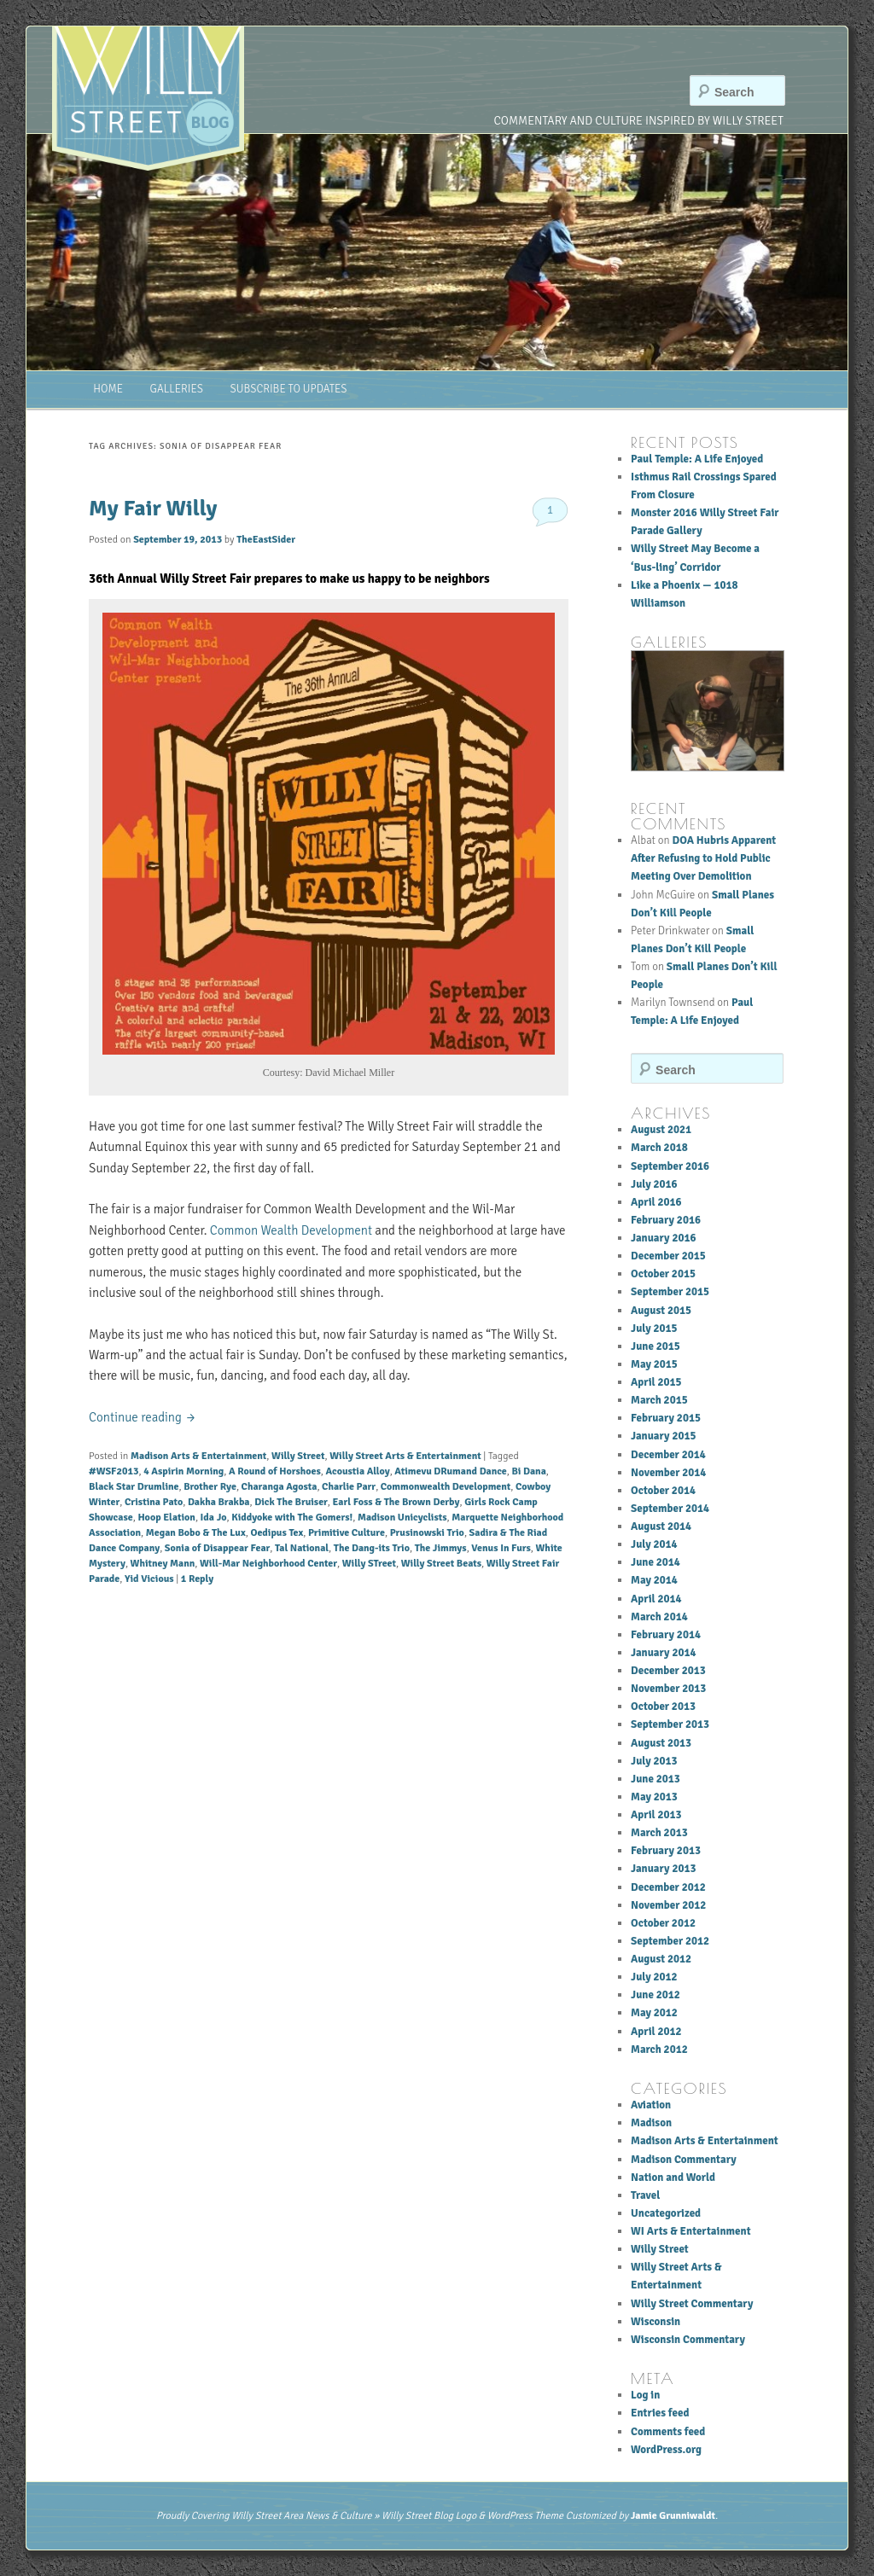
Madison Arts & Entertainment (198, 1456)
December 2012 (668, 1887)
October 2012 (663, 1923)
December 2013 (668, 1671)
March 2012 (659, 2049)
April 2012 (656, 2031)
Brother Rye (210, 1486)
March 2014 (659, 1617)
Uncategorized (666, 2213)
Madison (651, 2123)
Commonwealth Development (446, 1486)
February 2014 (666, 1635)
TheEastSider (265, 539)
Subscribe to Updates (288, 389)
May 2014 (654, 1580)
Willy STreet (369, 1563)
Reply (197, 1579)
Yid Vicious (149, 1579)
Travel (645, 2195)
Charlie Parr (349, 1486)
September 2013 (670, 1724)
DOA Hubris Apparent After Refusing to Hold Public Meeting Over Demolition (703, 858)
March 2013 (659, 1833)
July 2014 (654, 1544)
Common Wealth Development (291, 1230)
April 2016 (656, 1202)
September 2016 (670, 1166)
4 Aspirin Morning (183, 1471)
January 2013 (663, 1868)
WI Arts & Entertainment (690, 2231)
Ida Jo (214, 1517)
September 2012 (670, 1941)
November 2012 (668, 1905)
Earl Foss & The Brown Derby (396, 1502)
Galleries (176, 389)
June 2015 (655, 1346)
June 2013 (655, 1779)
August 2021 (661, 1130)
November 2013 (668, 1688)
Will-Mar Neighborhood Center (268, 1563)
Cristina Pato (154, 1502)
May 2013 (654, 1797)
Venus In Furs (500, 1548)
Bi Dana (529, 1471)
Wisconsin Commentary (688, 2339)
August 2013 (661, 1743)
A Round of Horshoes (275, 1471)
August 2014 (661, 1526)
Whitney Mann (163, 1563)
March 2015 (659, 1400)
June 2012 (655, 1995)
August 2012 (661, 1959)
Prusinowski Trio (427, 1532)
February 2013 (666, 1851)
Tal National (302, 1548)
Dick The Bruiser (291, 1502)
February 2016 (666, 1220)
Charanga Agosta (280, 1486)
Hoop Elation (166, 1517)
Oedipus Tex (276, 1532)
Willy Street (297, 1456)
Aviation (651, 2105)
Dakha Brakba (219, 1502)
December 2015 (668, 1256)
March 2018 (659, 1147)
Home (108, 389)
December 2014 (668, 1455)
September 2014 (670, 1508)
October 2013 (663, 1706)
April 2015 (656, 1382)
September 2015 (670, 1292)
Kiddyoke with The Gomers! (292, 1517)
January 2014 (663, 1653)
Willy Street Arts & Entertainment (405, 1456)
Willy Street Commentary (692, 2304)
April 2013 (656, 1815)
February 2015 (666, 1418)
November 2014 (668, 1473)
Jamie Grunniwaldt (673, 2515)
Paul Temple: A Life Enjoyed (697, 459)
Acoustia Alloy (358, 1471)
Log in (645, 2395)
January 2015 (663, 1436)
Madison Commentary (684, 2159)
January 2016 (663, 1238)
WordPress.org (666, 2450)
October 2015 (663, 1274)
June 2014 (655, 1562)
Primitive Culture (346, 1532)
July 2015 (654, 1328)
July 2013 (654, 1761)
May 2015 (654, 1364)
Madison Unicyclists (402, 1517)
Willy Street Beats (441, 1563)
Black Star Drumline (133, 1486)
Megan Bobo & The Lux (196, 1532)
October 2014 (663, 1490)
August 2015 (661, 1310)
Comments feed (668, 2432)
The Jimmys (441, 1548)
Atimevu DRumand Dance (450, 1471)
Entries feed (660, 2413)
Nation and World (673, 2177)
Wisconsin (655, 2322)
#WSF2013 (113, 1471)
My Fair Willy (153, 508)
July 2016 (654, 1184)
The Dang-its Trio (372, 1548)
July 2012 (654, 1977)
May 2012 (654, 2013)
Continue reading (142, 1417)
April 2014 (656, 1599)
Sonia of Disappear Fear (218, 1548)
